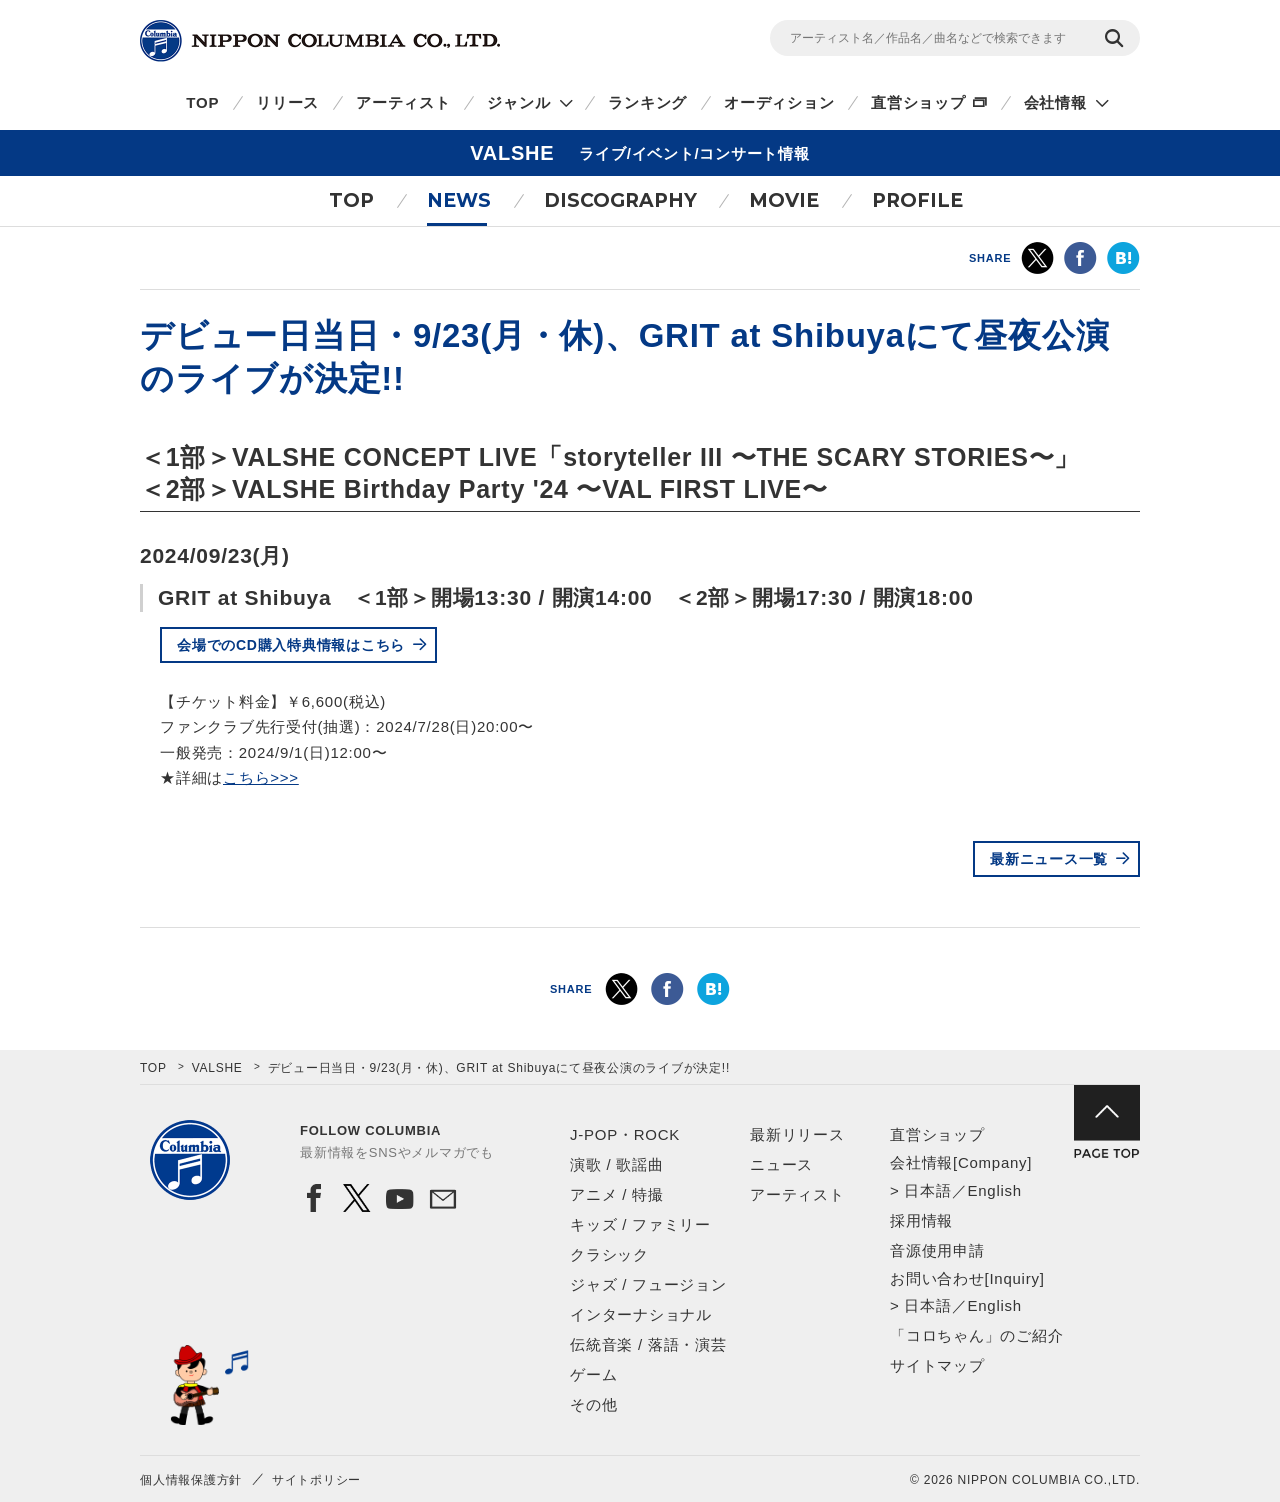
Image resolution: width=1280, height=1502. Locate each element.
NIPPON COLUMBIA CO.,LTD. (320, 41)
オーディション (779, 102)
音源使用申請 (937, 1250)
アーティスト (403, 102)
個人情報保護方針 (191, 1480)
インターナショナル (641, 1314)
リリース (287, 102)
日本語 (927, 1190)
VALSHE (217, 1068)
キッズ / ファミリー (640, 1224)
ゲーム (593, 1374)
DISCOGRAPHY (620, 200)
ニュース (781, 1164)
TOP (202, 102)
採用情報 (921, 1220)
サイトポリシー (316, 1480)
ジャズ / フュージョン (648, 1284)
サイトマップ (937, 1365)
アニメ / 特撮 (617, 1194)
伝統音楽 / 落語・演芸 (648, 1344)
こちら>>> (261, 777)
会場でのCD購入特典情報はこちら (291, 645)
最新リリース (797, 1134)
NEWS (459, 200)
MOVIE (784, 200)
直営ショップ (918, 102)
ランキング (647, 102)
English (994, 1190)
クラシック (609, 1254)
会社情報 (1055, 102)
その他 (593, 1404)
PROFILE (917, 200)
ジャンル (518, 102)
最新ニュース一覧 (1049, 859)
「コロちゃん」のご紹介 (976, 1335)
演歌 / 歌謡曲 (617, 1164)
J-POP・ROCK (625, 1134)
